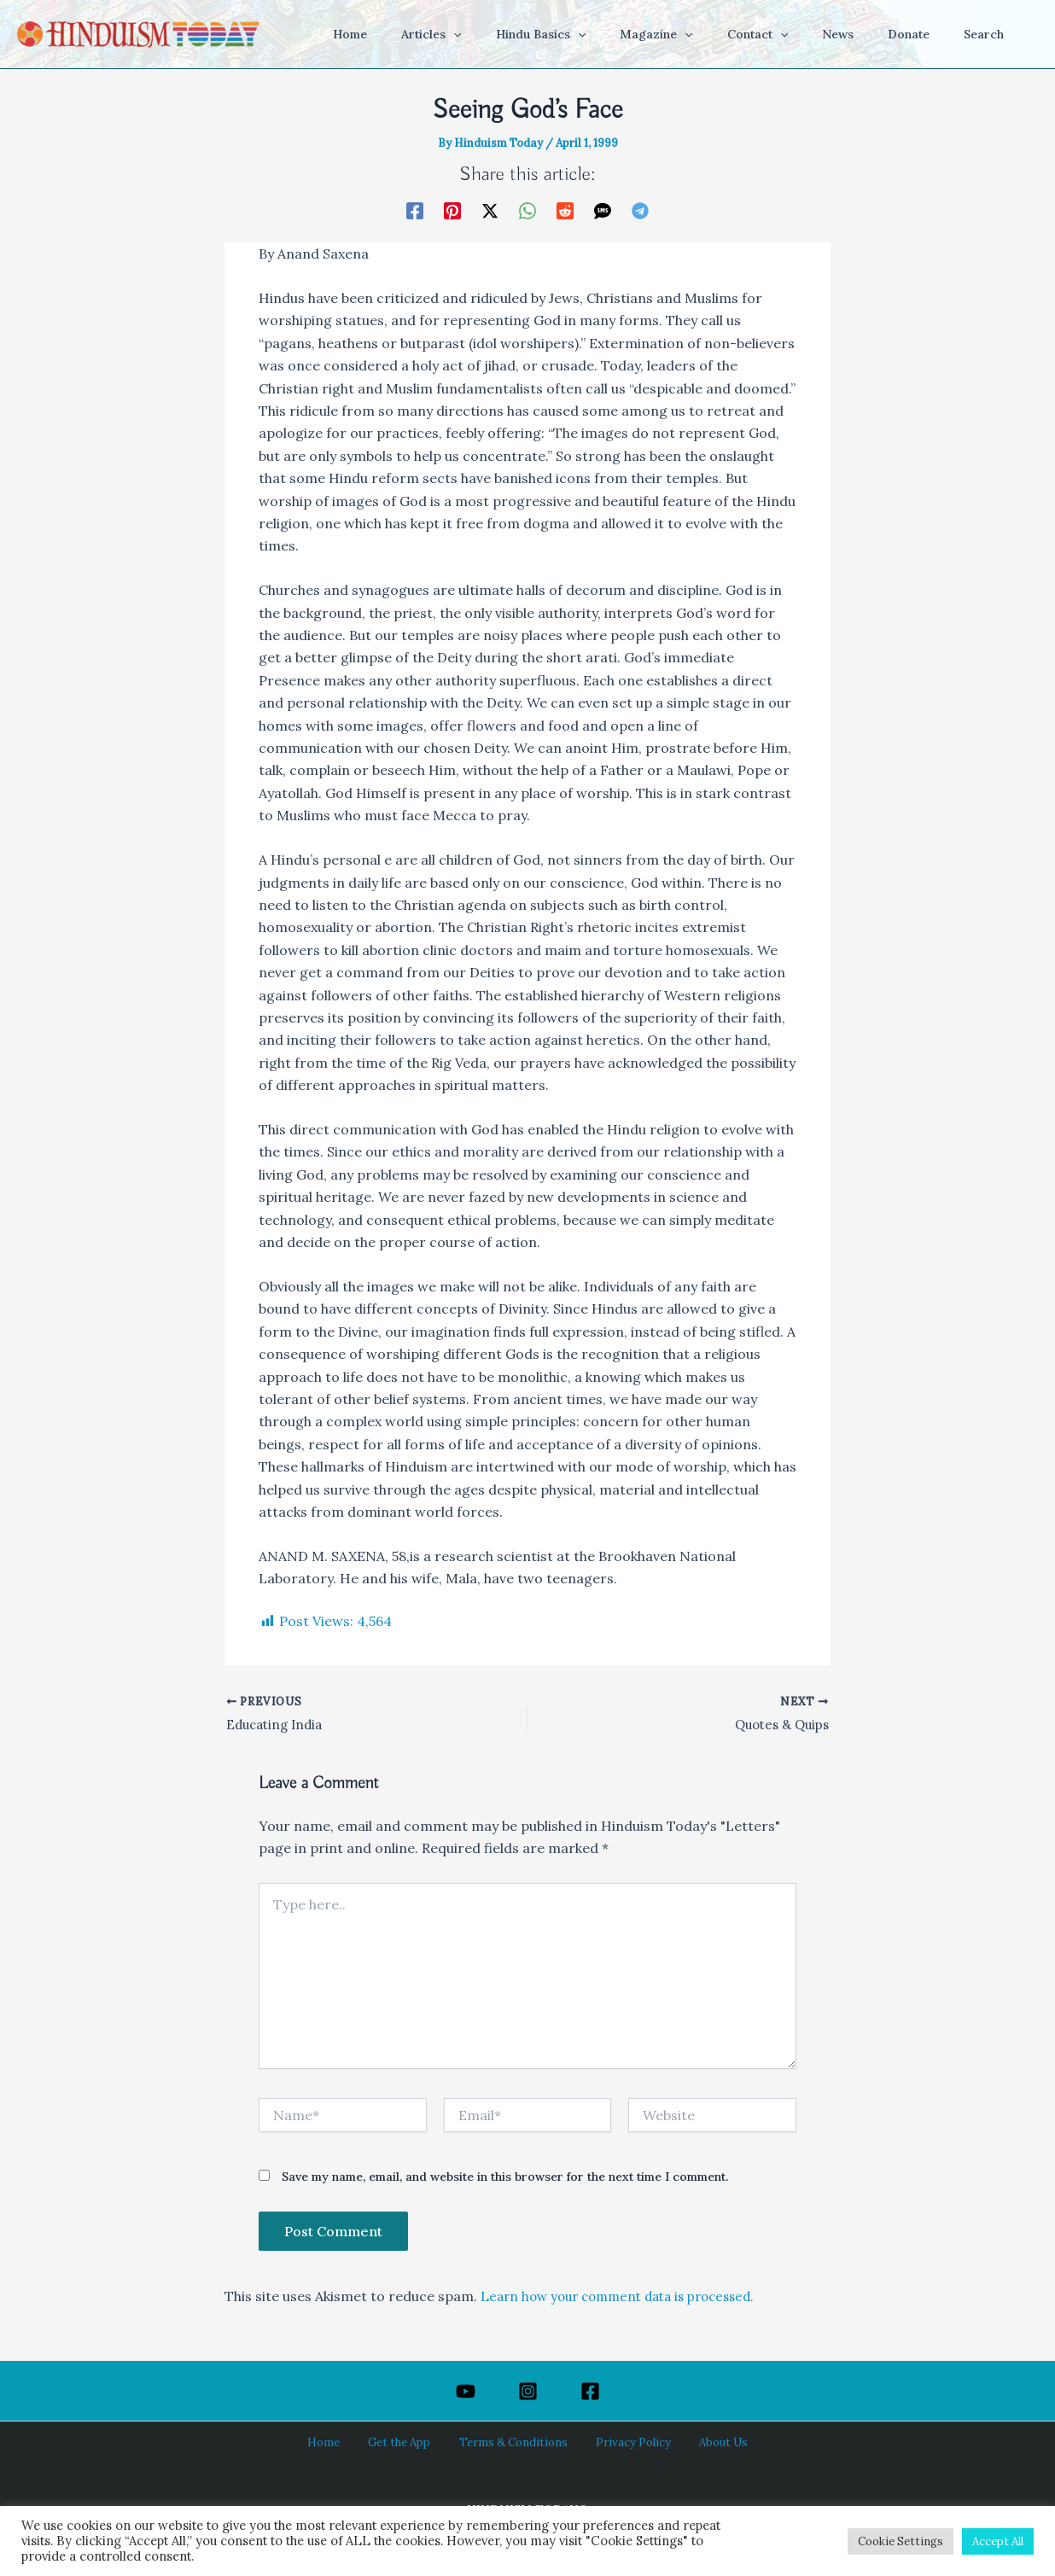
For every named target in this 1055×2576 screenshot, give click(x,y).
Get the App (409, 2443)
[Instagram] (528, 2391)
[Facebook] (414, 210)
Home (345, 2443)
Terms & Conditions (514, 2443)
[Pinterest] (452, 210)
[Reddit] (565, 210)
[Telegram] (640, 210)
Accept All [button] (997, 2541)
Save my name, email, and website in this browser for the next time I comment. (505, 2180)
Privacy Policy (622, 2443)
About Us (700, 2443)
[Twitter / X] (489, 210)
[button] (520, 34)
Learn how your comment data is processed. (627, 2298)
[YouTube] (465, 2391)
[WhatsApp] (527, 210)
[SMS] (602, 210)
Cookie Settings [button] (900, 2541)
